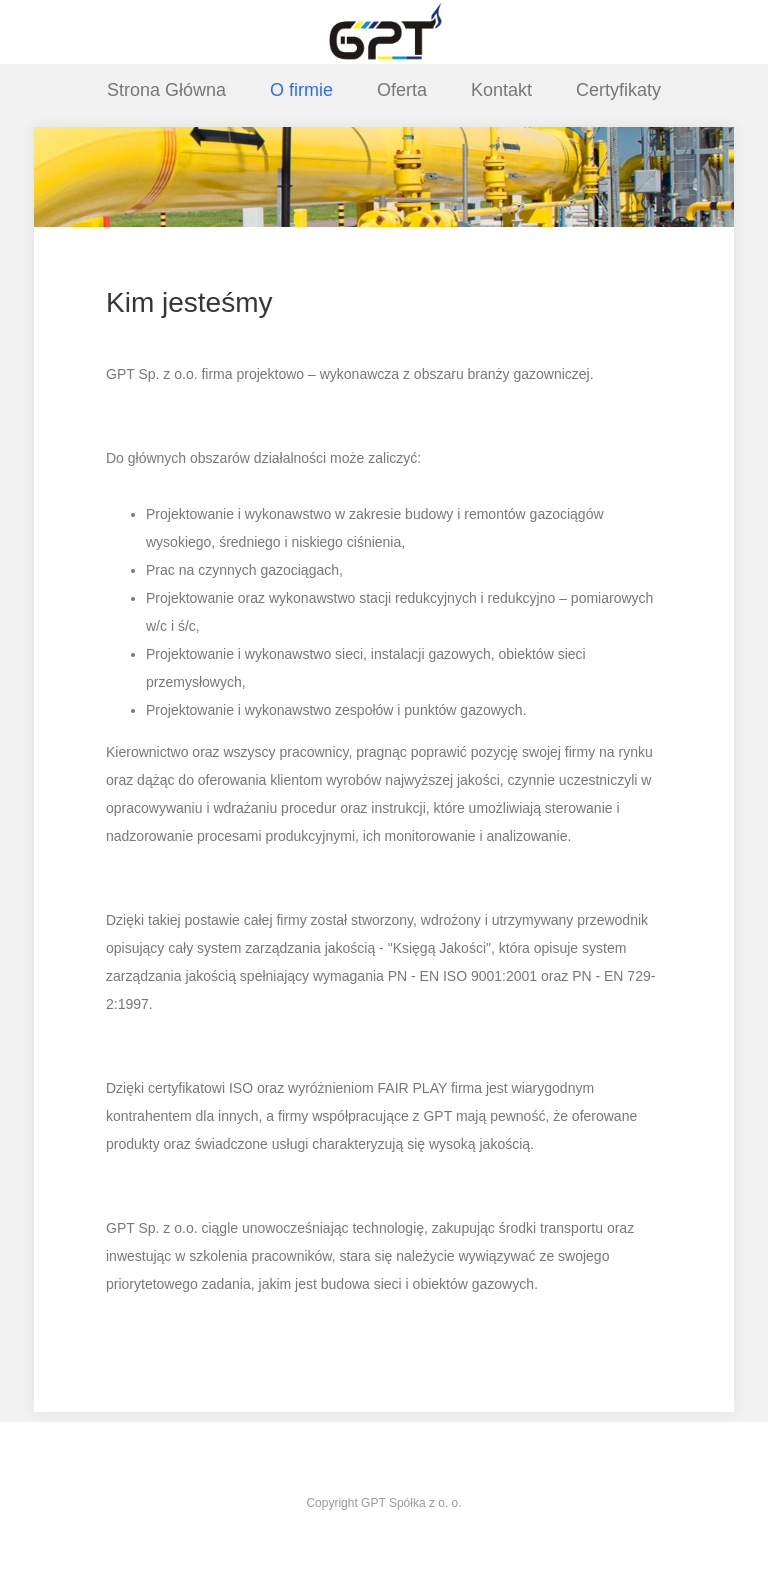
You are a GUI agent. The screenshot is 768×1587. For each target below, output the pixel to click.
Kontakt (501, 90)
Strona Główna (166, 90)
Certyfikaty (618, 90)
